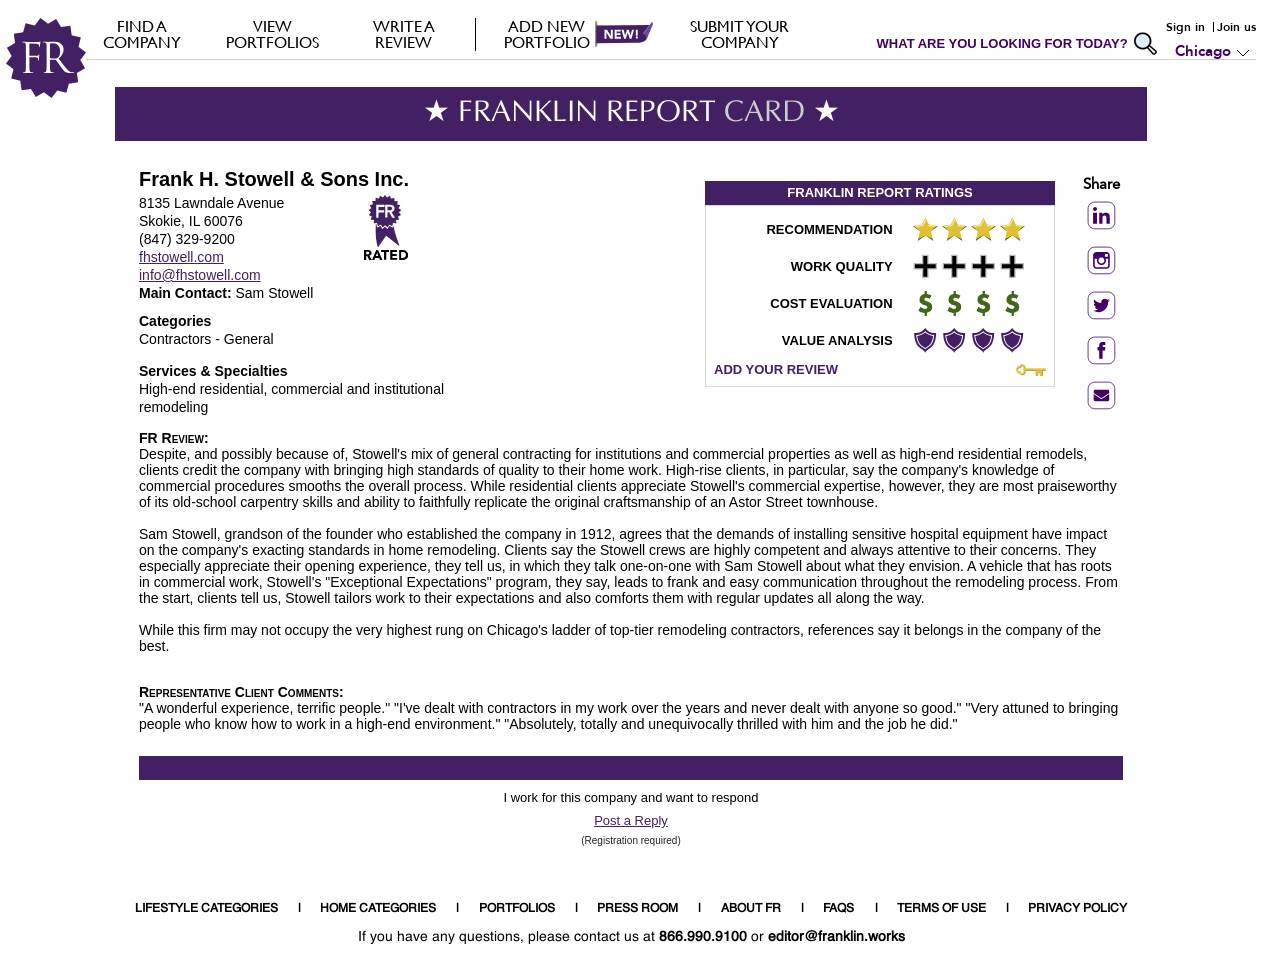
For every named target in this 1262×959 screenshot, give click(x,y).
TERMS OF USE (941, 909)
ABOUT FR (751, 909)
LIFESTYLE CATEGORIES (206, 909)
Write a (403, 34)
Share (1101, 185)
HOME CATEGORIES (378, 909)
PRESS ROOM (637, 909)
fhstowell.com (181, 257)
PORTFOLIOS (517, 909)
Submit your (739, 34)
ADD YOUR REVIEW (776, 369)
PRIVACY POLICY (1077, 909)
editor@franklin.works (836, 937)
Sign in (1185, 27)
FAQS (838, 909)
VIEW (272, 34)
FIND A (141, 34)
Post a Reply (631, 820)
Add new (546, 34)
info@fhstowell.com (200, 275)
